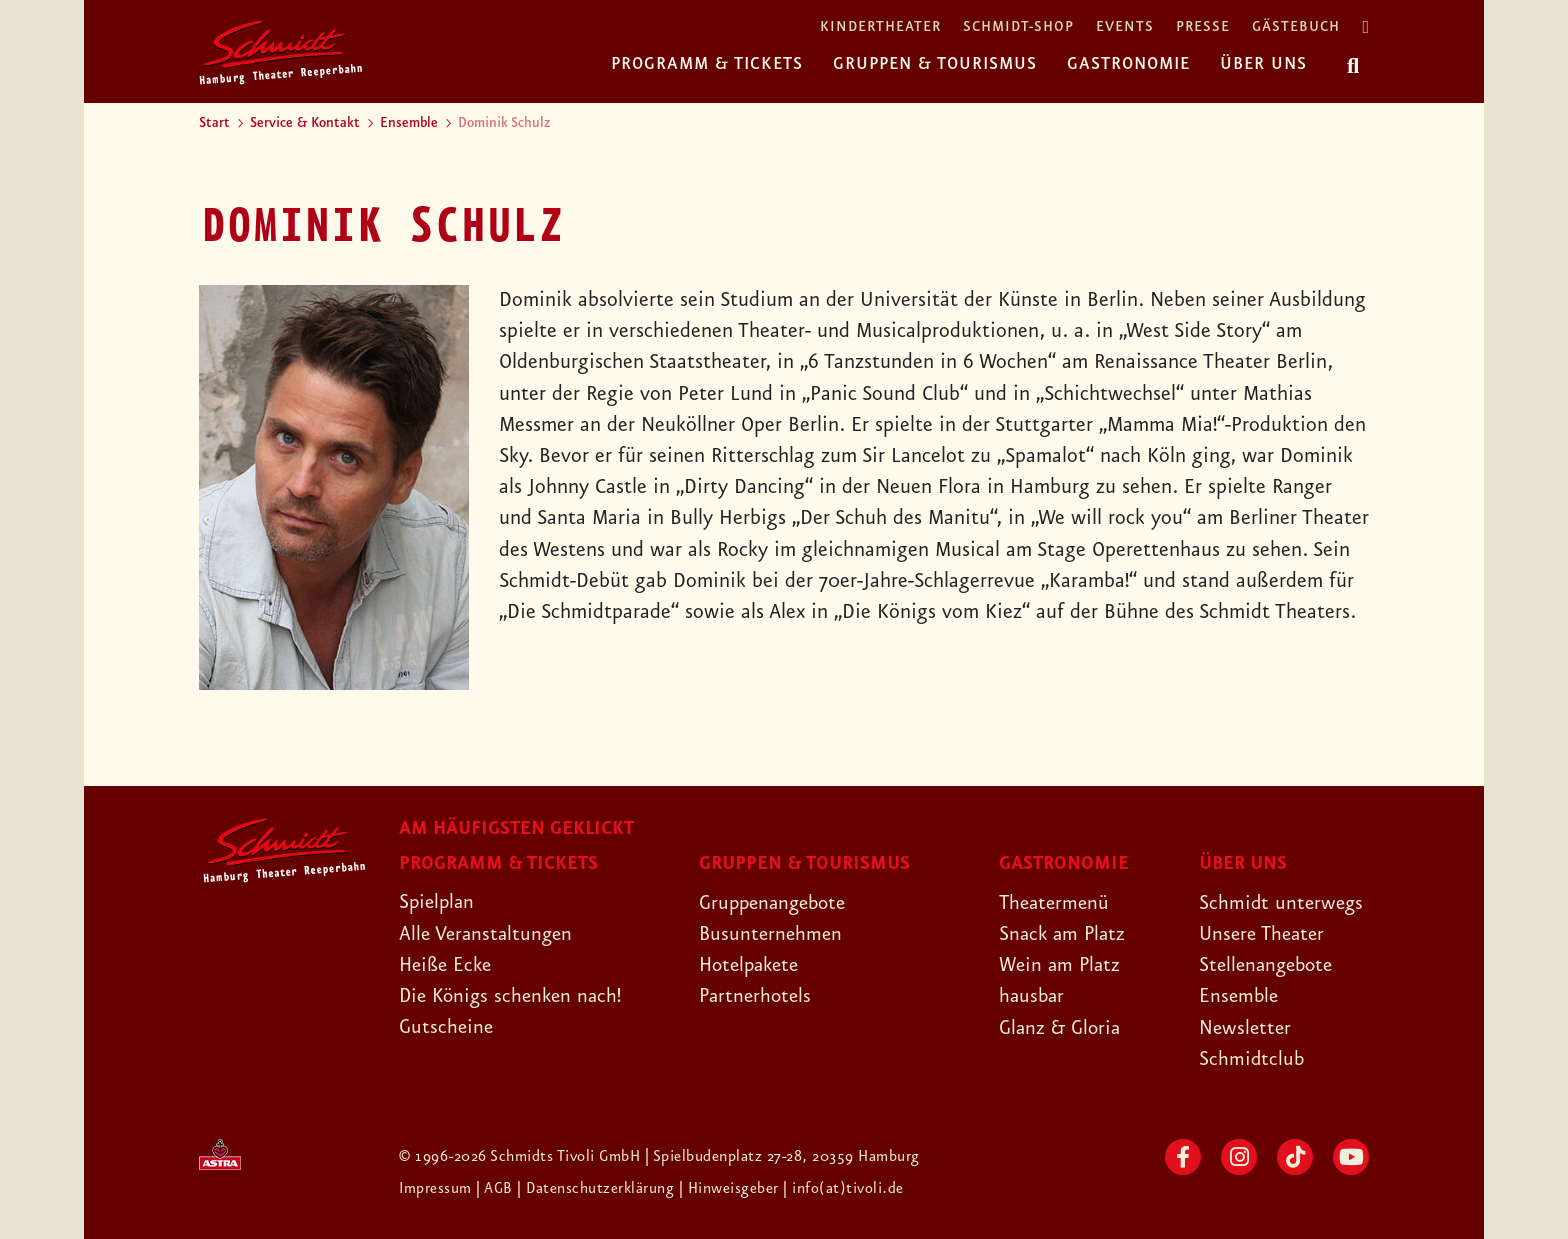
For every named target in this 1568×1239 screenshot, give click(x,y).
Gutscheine (447, 1027)
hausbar (1033, 996)
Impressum (438, 1189)
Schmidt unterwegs (1283, 903)
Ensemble (409, 123)
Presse (1203, 27)
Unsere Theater (1265, 934)
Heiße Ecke (448, 965)
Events (1125, 27)
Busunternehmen (772, 934)
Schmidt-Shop (1018, 27)
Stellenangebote (1269, 965)
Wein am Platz (1061, 965)
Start (214, 123)
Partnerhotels (757, 996)
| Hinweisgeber (733, 1189)
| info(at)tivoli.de (845, 1189)
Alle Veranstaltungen (489, 934)
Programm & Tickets (707, 64)
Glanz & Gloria (1062, 1028)
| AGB (497, 1189)
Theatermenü (1056, 903)
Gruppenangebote (777, 903)
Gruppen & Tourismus (935, 64)
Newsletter (1246, 1028)
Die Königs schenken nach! (514, 996)
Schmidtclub (1252, 1059)
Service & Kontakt (305, 123)
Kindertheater (880, 27)
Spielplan (438, 902)
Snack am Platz (1064, 934)
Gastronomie (1128, 64)
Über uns (1263, 64)
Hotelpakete (752, 965)
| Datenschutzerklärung (597, 1189)
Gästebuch (1296, 27)
